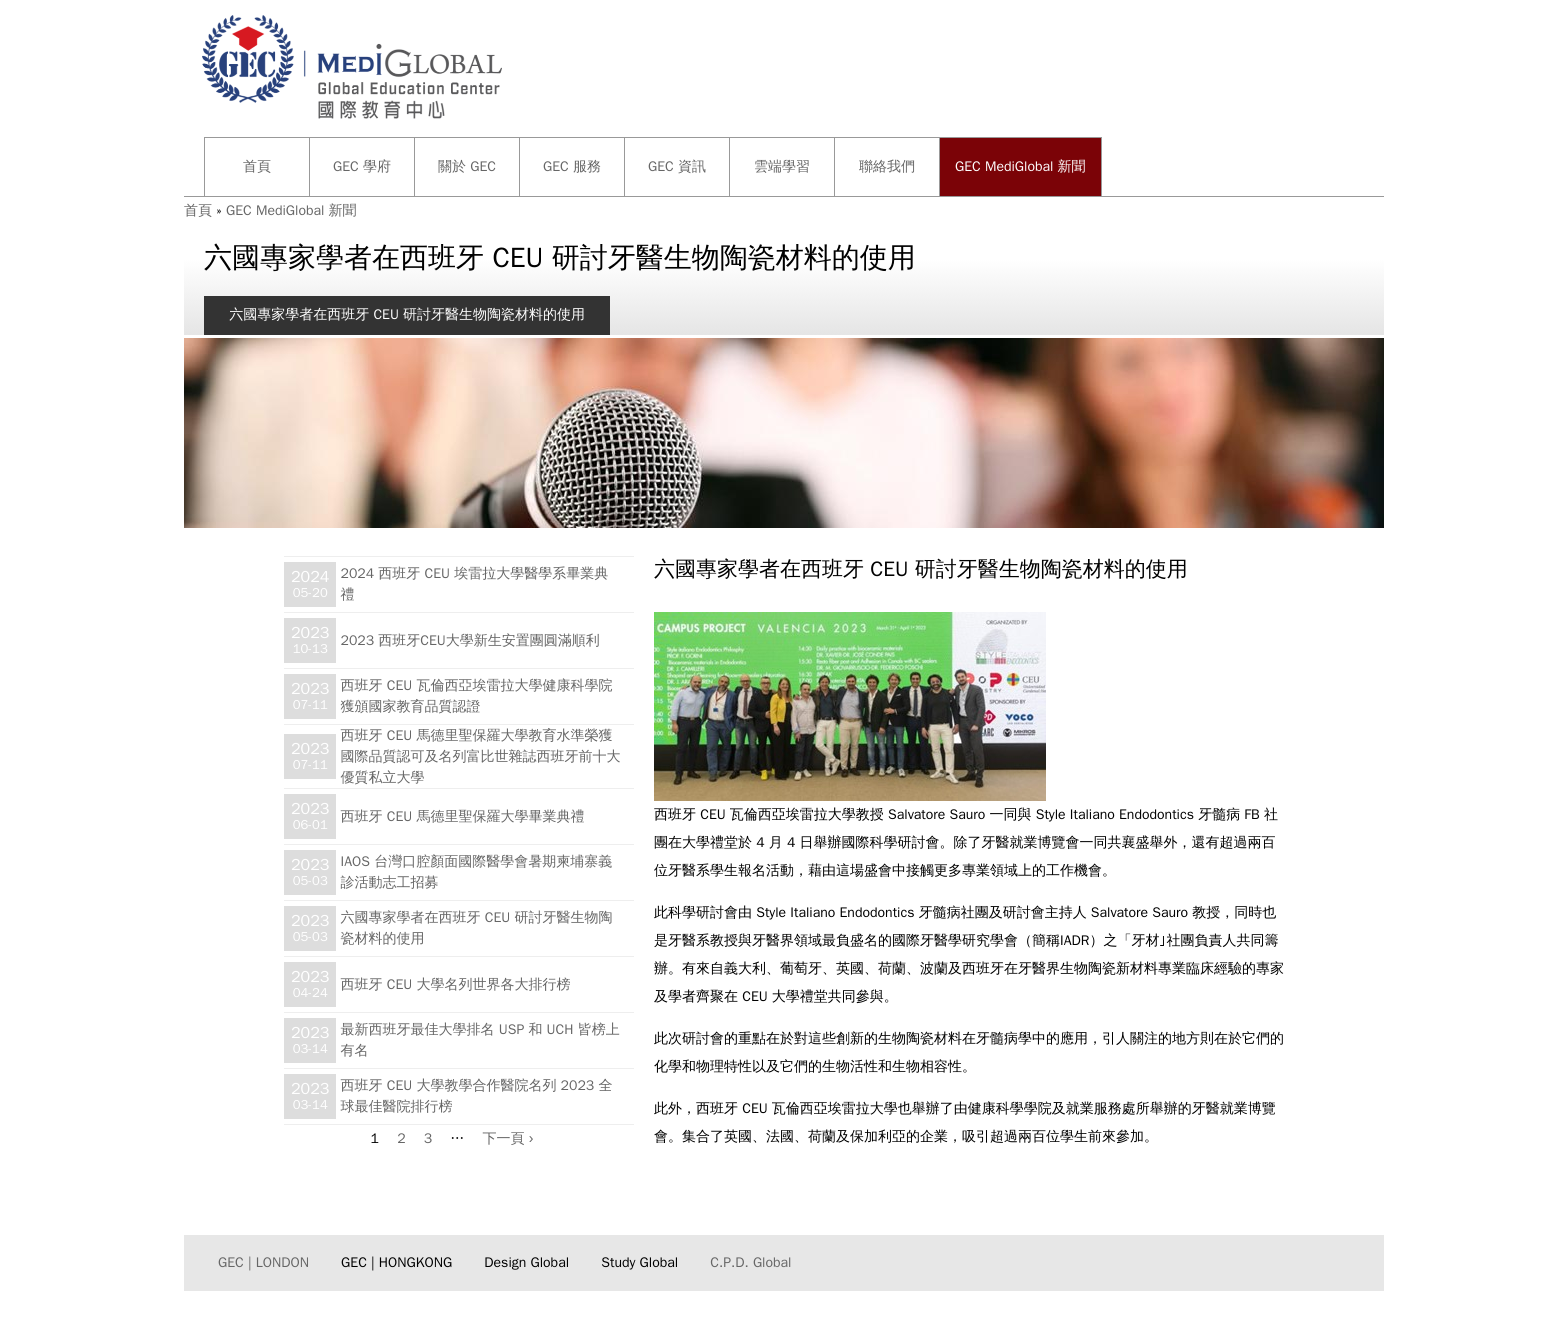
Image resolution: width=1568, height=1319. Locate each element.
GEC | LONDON (263, 1262)
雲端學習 (782, 166)
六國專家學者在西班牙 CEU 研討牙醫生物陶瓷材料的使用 (407, 314)
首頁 (257, 166)
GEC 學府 (362, 166)
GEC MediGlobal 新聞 (1020, 166)
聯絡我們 (887, 166)
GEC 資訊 (677, 166)
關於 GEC (467, 166)
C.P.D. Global (750, 1262)
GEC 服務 (572, 166)
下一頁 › (508, 1138)
